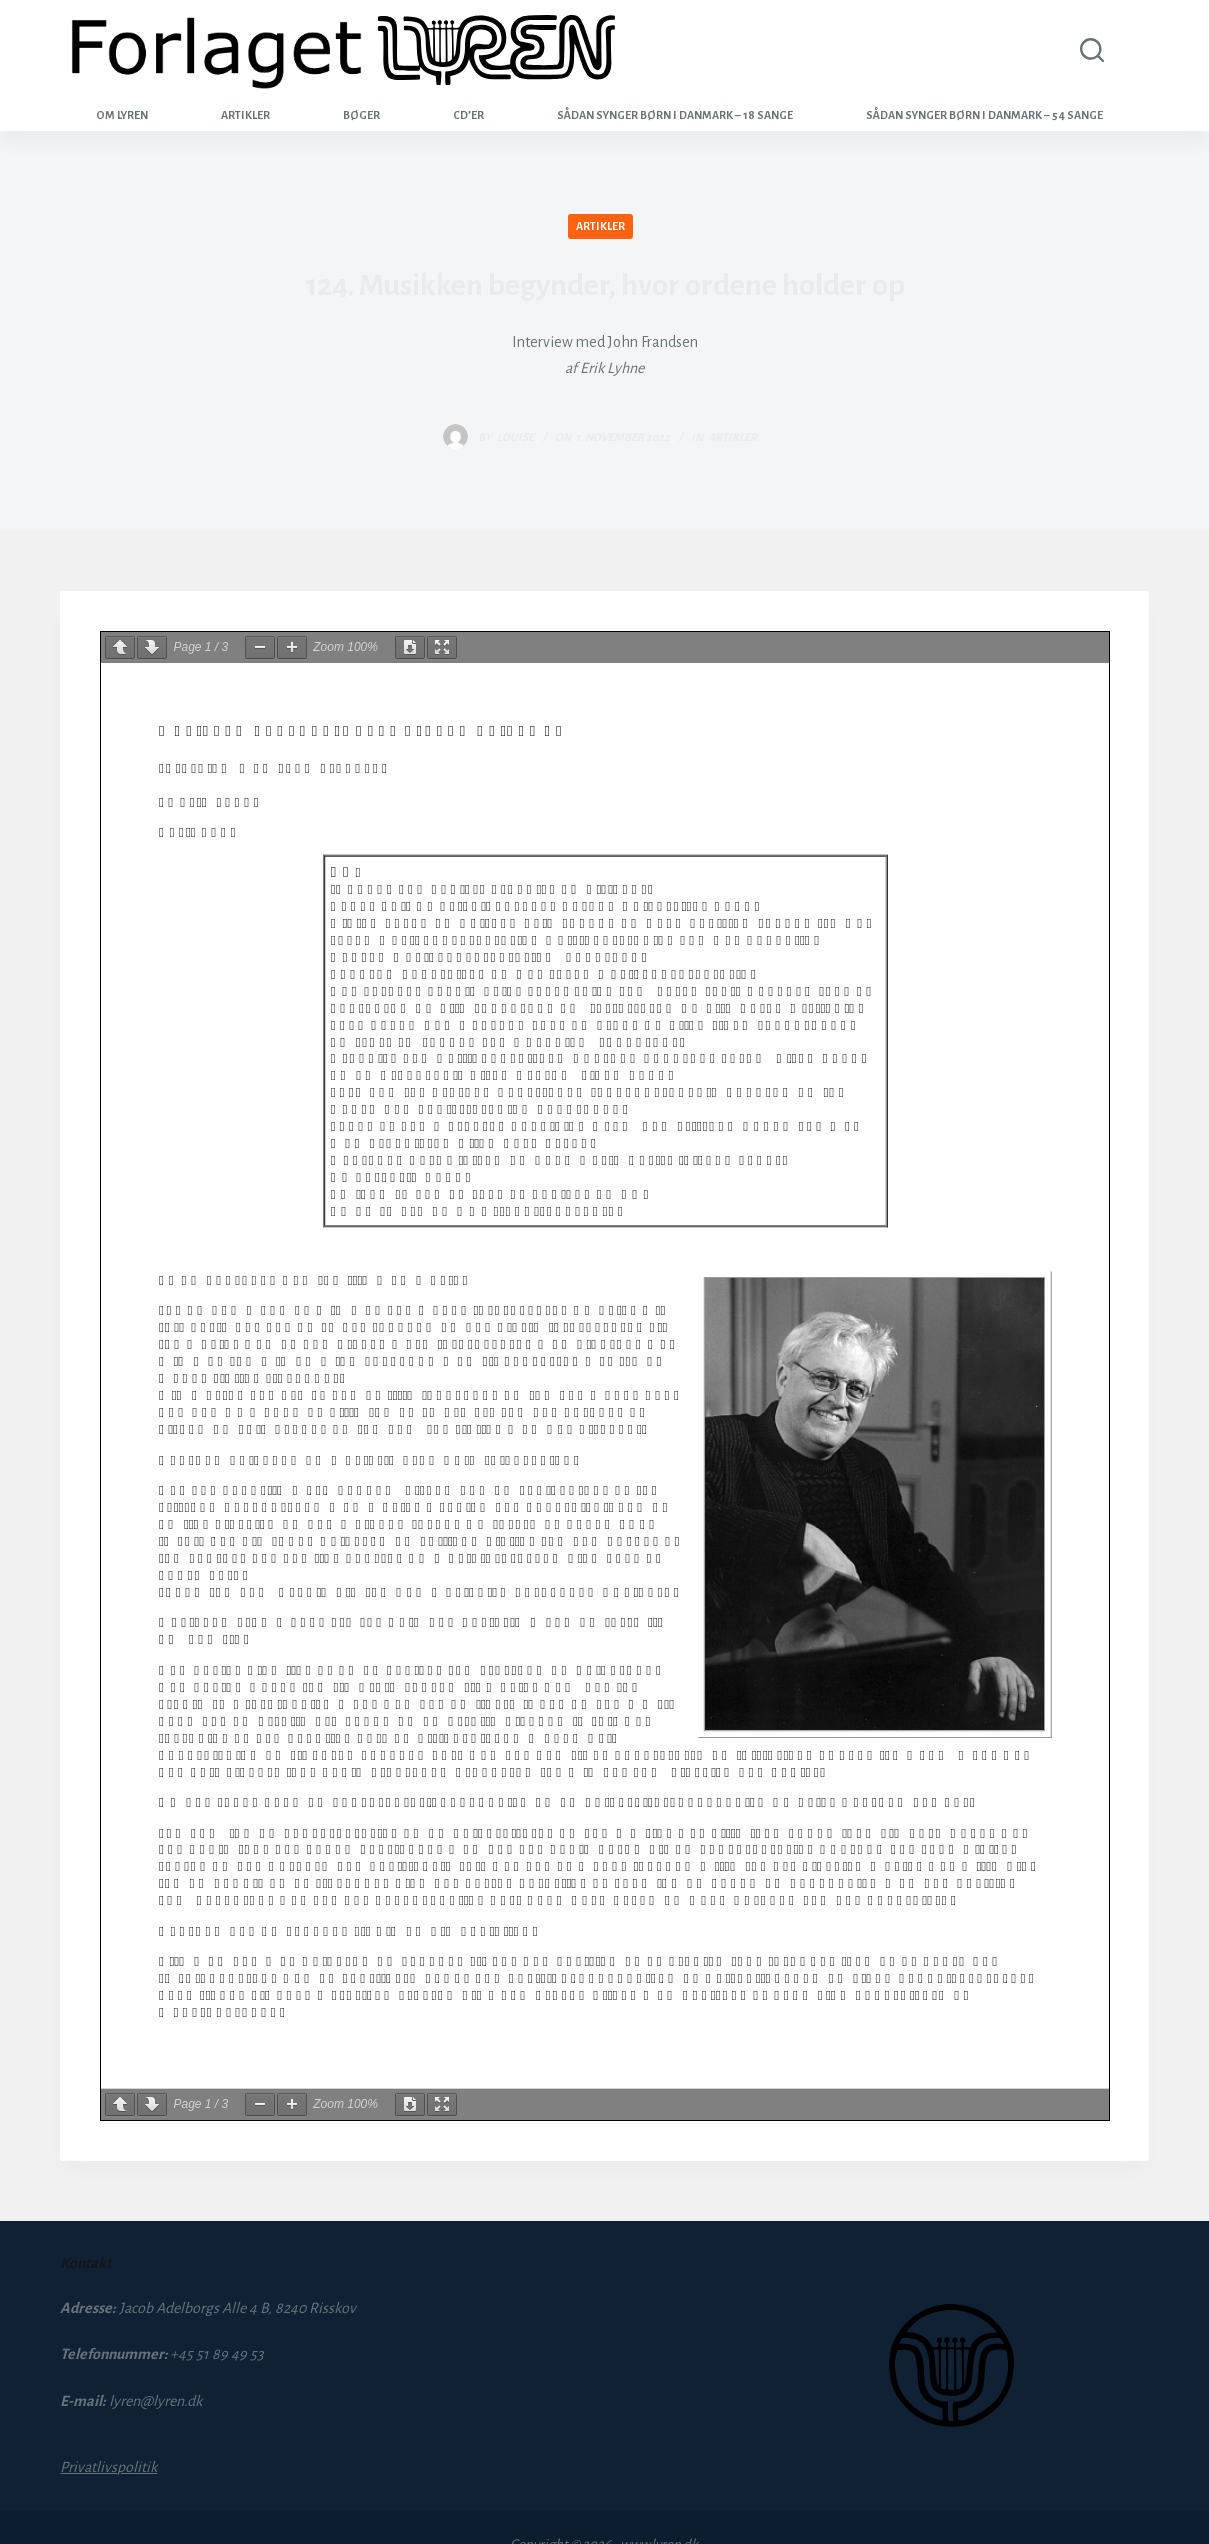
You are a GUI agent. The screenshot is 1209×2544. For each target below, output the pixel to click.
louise (515, 437)
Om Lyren (122, 115)
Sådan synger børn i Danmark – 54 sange (984, 115)
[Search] (1087, 50)
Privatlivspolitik (108, 2467)
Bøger (361, 115)
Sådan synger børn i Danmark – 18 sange (675, 115)
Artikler (245, 115)
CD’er (468, 115)
